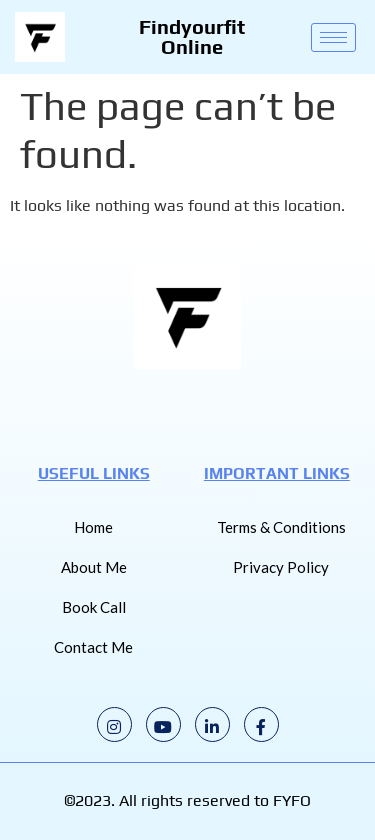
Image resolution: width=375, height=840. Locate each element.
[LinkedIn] (212, 724)
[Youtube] (163, 724)
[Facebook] (261, 724)
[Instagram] (114, 724)
